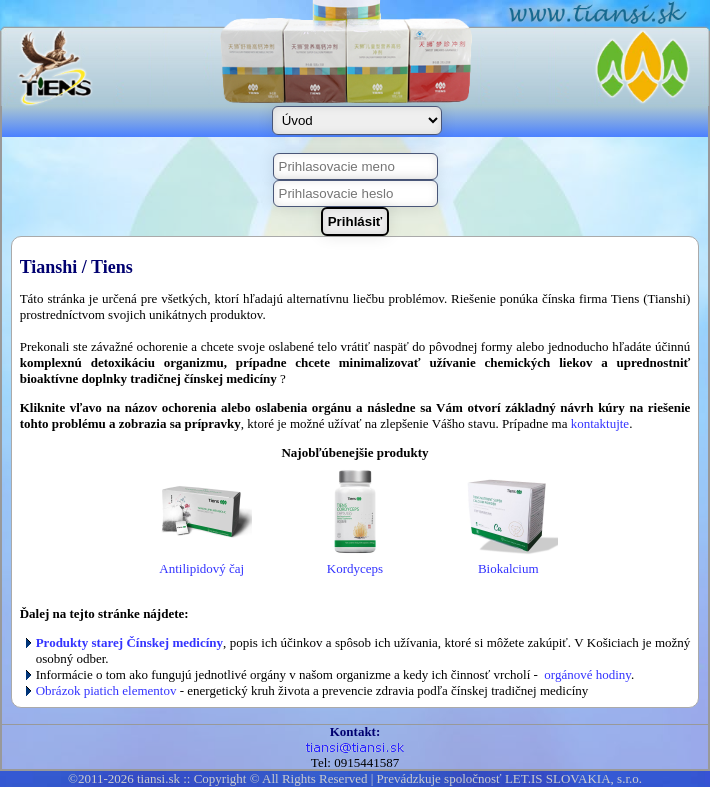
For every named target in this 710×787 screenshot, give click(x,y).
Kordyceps (355, 562)
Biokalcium (508, 562)
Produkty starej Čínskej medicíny (129, 642)
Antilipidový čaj (202, 562)
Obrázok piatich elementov (106, 690)
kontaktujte (600, 423)
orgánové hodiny (587, 674)
